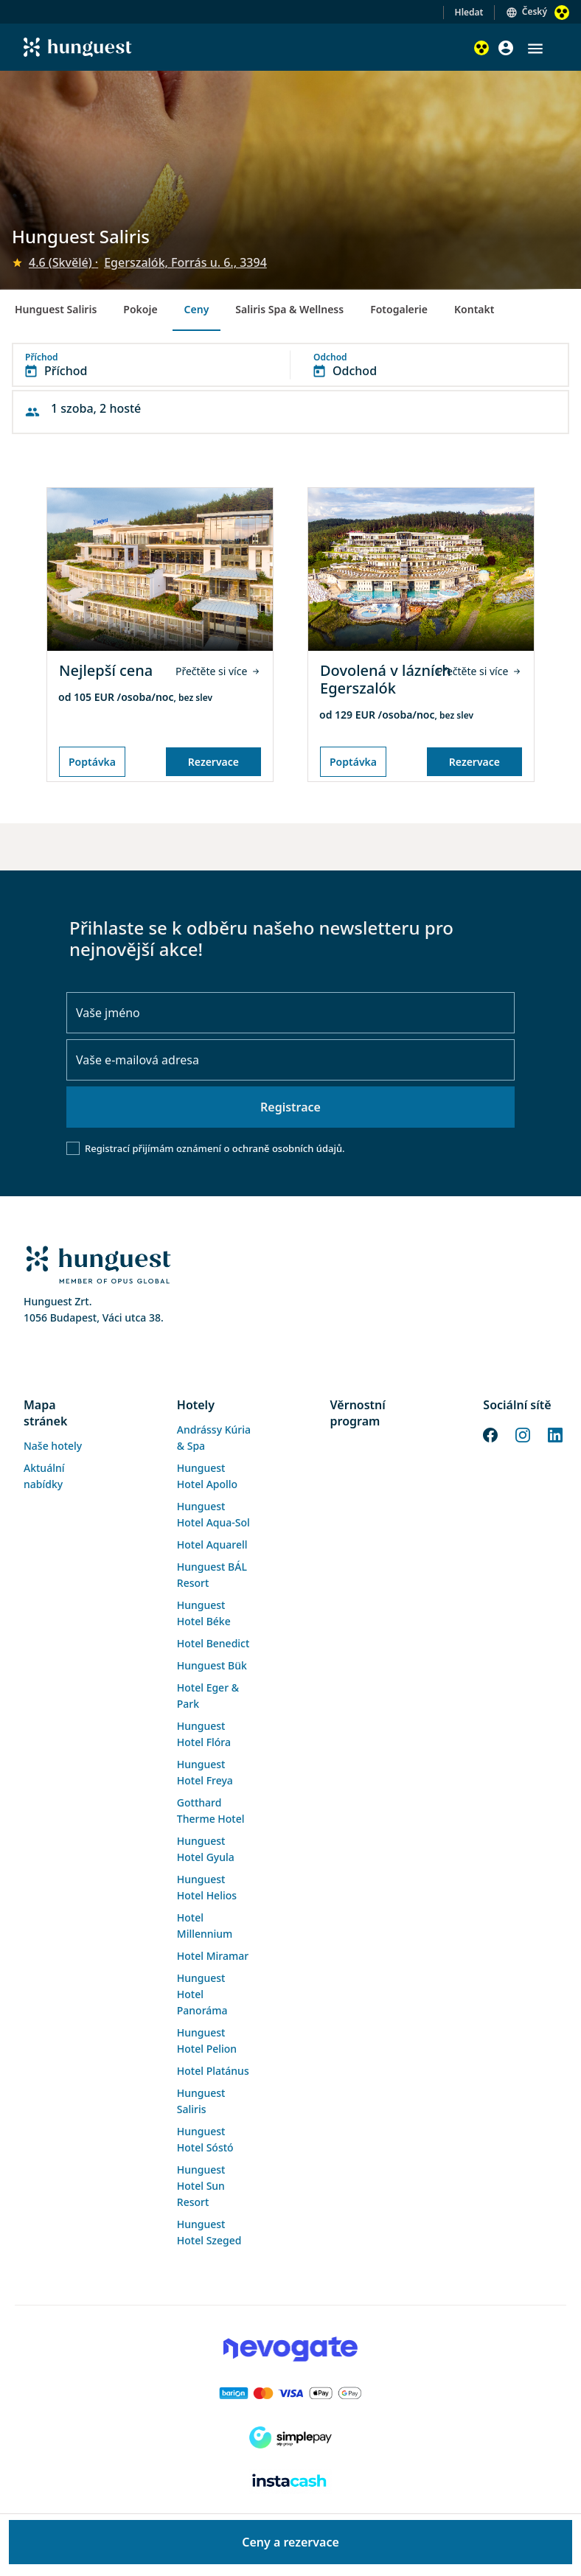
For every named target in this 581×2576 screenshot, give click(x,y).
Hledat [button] (469, 12)
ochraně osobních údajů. (288, 1148)
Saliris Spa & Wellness (289, 309)
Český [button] (534, 11)
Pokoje (140, 309)
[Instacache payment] (290, 2481)
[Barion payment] (290, 2393)
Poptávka (92, 762)
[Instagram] (522, 1433)
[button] (535, 48)
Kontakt (474, 309)
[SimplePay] (290, 2437)
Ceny (196, 309)
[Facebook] (490, 1433)
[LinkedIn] (555, 1433)
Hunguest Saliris (56, 309)
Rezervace (213, 762)
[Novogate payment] (290, 2349)
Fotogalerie (399, 309)
